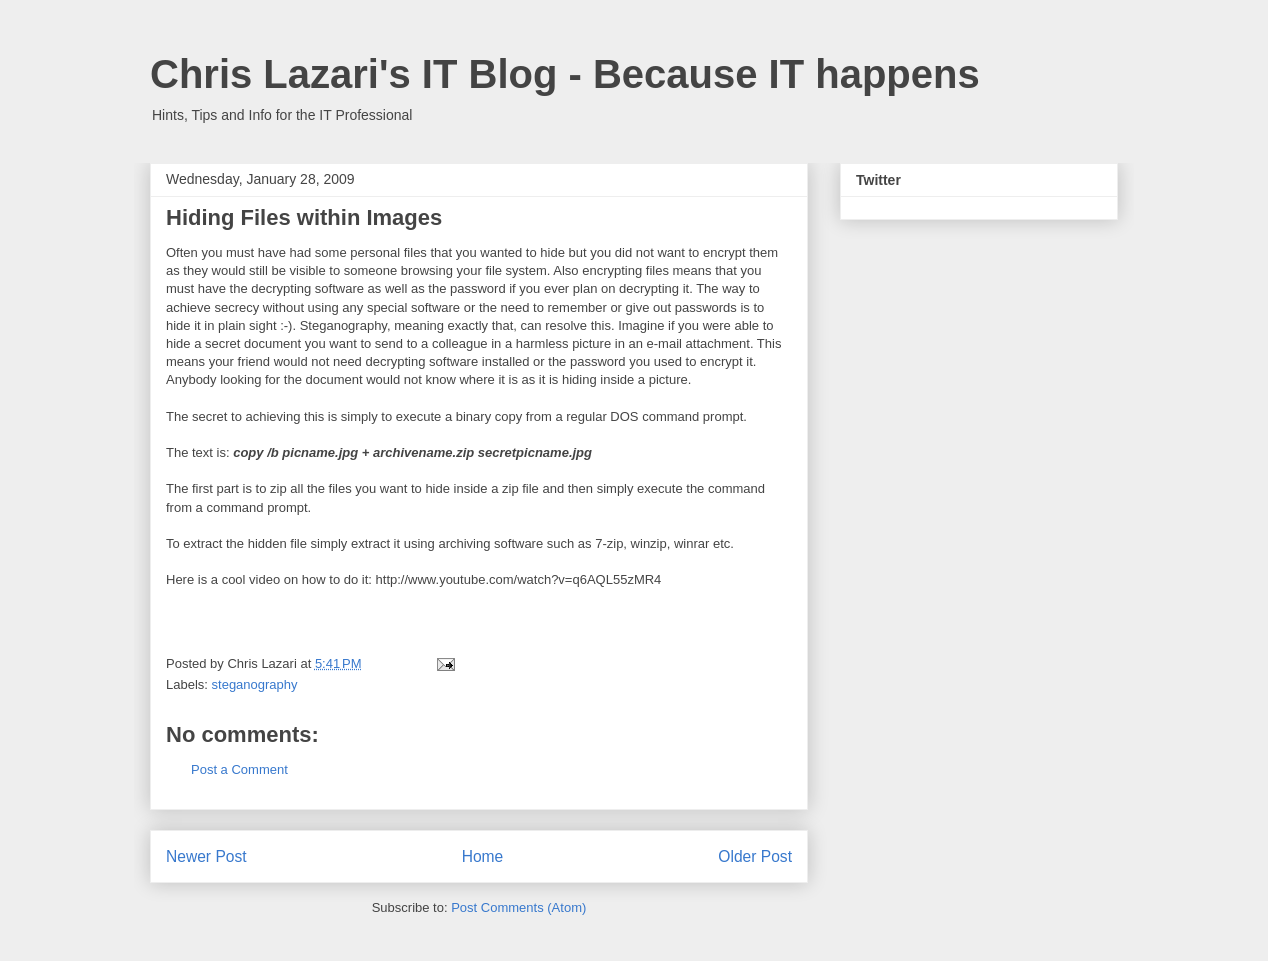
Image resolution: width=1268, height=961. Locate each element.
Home (483, 856)
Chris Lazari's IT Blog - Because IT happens (565, 74)
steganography (255, 684)
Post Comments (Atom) (518, 907)
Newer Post (206, 856)
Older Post (755, 856)
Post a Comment (239, 769)
